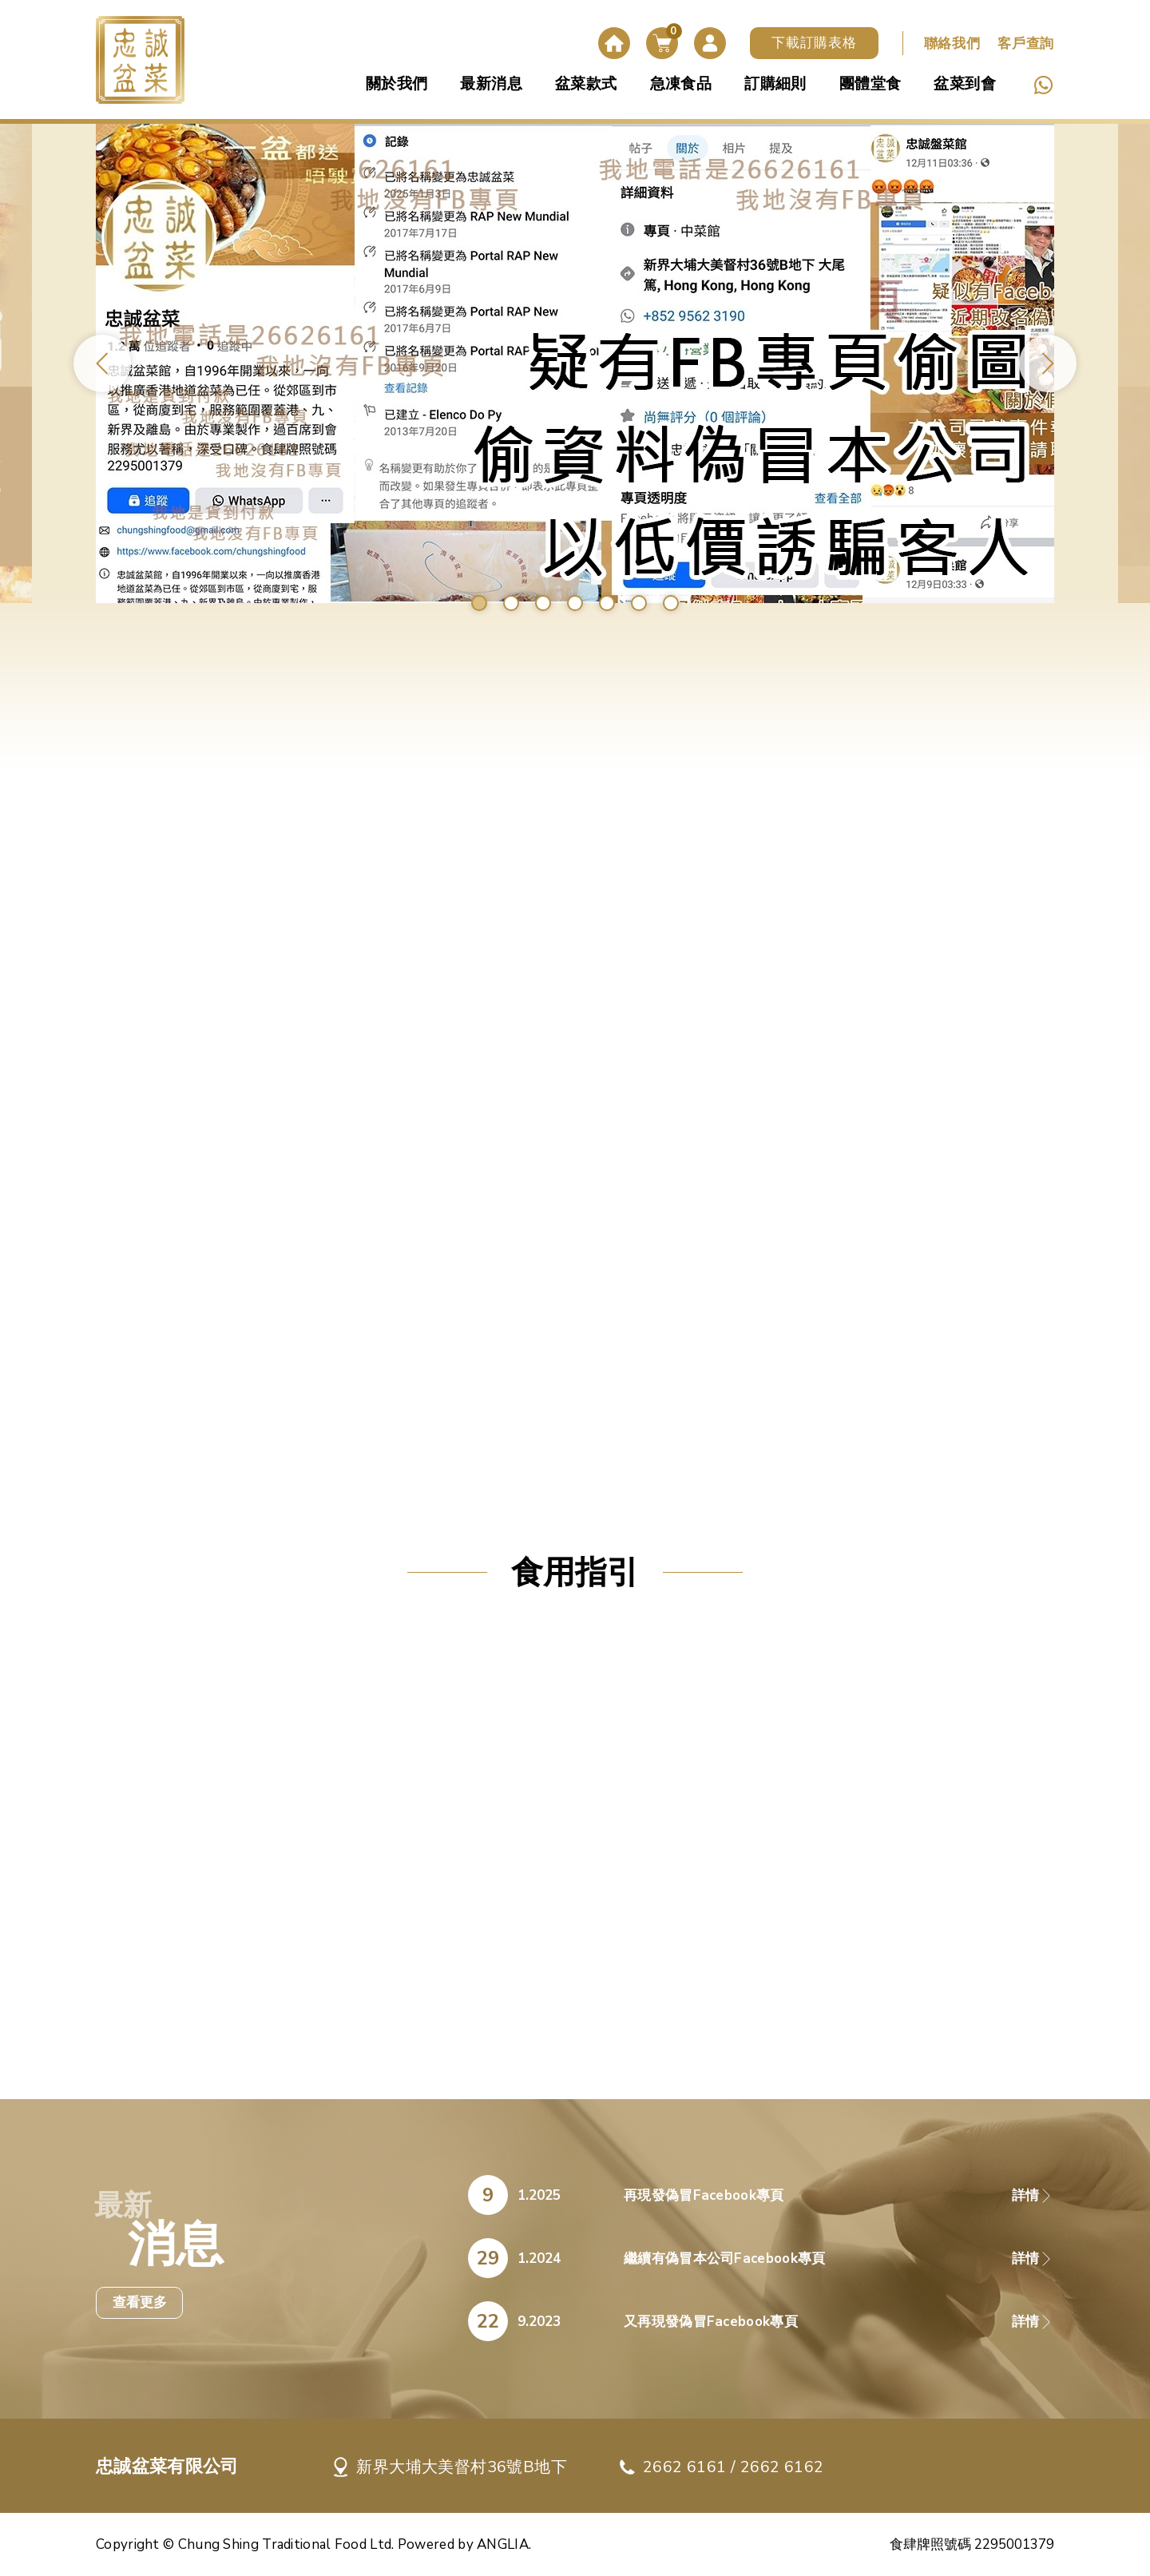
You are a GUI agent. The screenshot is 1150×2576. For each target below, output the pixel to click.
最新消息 (491, 83)
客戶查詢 (1025, 43)
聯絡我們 (952, 43)
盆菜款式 (586, 83)
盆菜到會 (965, 83)
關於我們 (397, 83)
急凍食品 (681, 83)
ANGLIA (503, 2544)
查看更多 (140, 2302)
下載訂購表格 (813, 43)
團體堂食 (870, 83)
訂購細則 (775, 83)
